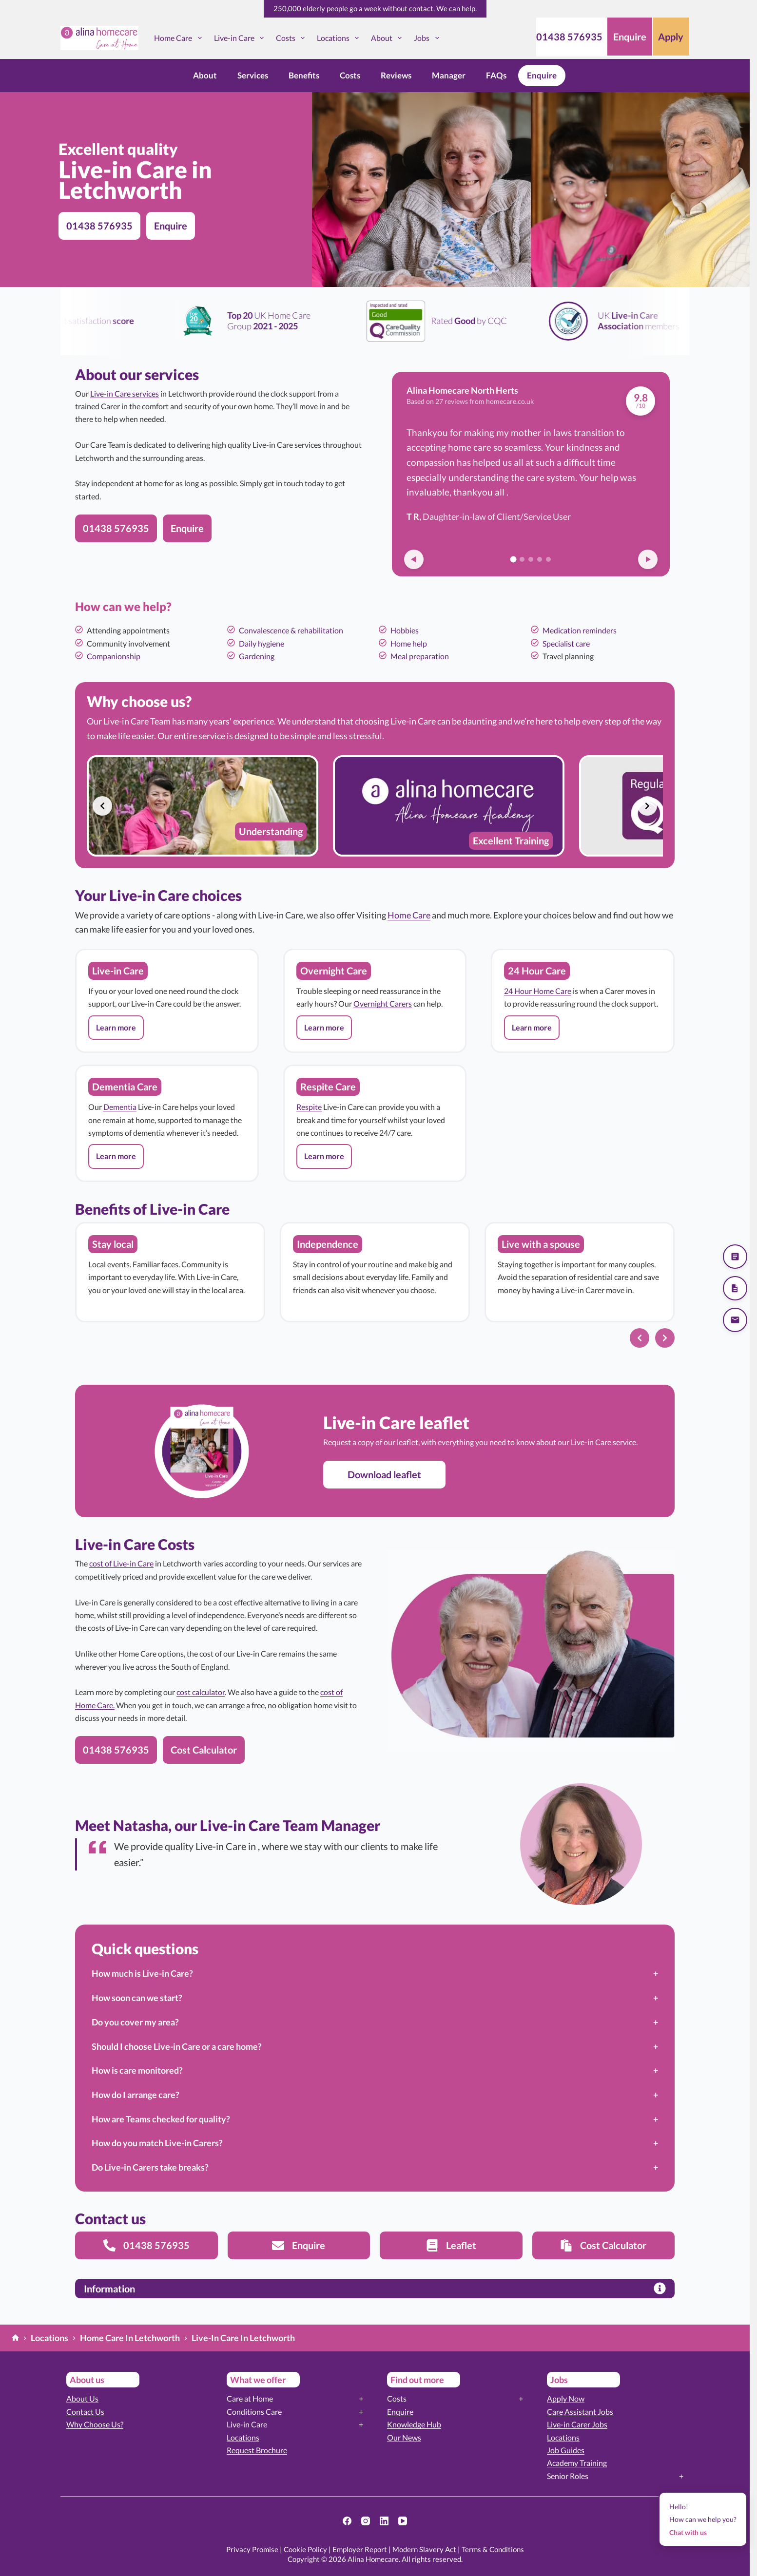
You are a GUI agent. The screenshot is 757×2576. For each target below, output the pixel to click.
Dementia (119, 1106)
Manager (449, 75)
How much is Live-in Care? (142, 1973)
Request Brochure (257, 2450)
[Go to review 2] (522, 559)
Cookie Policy (305, 2549)
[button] (116, 1027)
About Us (82, 2398)
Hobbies (404, 630)
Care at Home (250, 2398)
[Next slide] (647, 806)
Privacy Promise (252, 2549)
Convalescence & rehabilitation (291, 630)
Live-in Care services (124, 393)
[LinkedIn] (384, 2521)
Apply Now (565, 2398)
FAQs (496, 75)
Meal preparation (419, 656)
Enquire (542, 75)
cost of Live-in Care (121, 1563)
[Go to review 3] (530, 559)
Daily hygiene (261, 643)
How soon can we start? (137, 1997)
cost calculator (200, 1692)
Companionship (113, 656)
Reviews (396, 75)
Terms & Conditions (493, 2549)
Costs (292, 38)
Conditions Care (254, 2411)
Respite (309, 1106)
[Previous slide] (102, 806)
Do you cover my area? (135, 2022)
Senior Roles (567, 2476)
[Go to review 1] (513, 559)
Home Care (179, 38)
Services (252, 75)
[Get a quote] (735, 1256)
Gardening (256, 656)
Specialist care (566, 643)
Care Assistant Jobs (580, 2411)
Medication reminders (580, 630)
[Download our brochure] (735, 1288)
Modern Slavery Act (424, 2549)
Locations (340, 38)
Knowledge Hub (414, 2424)
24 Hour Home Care (537, 990)
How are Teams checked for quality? (161, 2119)
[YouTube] (402, 2521)
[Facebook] (347, 2521)
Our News (404, 2437)
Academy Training (577, 2462)
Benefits (304, 75)
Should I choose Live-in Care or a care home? (177, 2046)
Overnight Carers (382, 1003)
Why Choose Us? (94, 2424)
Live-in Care (241, 38)
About (388, 38)
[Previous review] (414, 559)
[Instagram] (365, 2521)
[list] (375, 806)
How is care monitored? (137, 2070)
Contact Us (85, 2411)
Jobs (428, 38)
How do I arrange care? (135, 2094)
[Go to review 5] (548, 559)
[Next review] (648, 559)
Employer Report (359, 2549)
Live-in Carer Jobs (577, 2424)
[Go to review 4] (539, 559)
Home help (408, 643)
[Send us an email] (735, 1320)
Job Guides (565, 2450)
